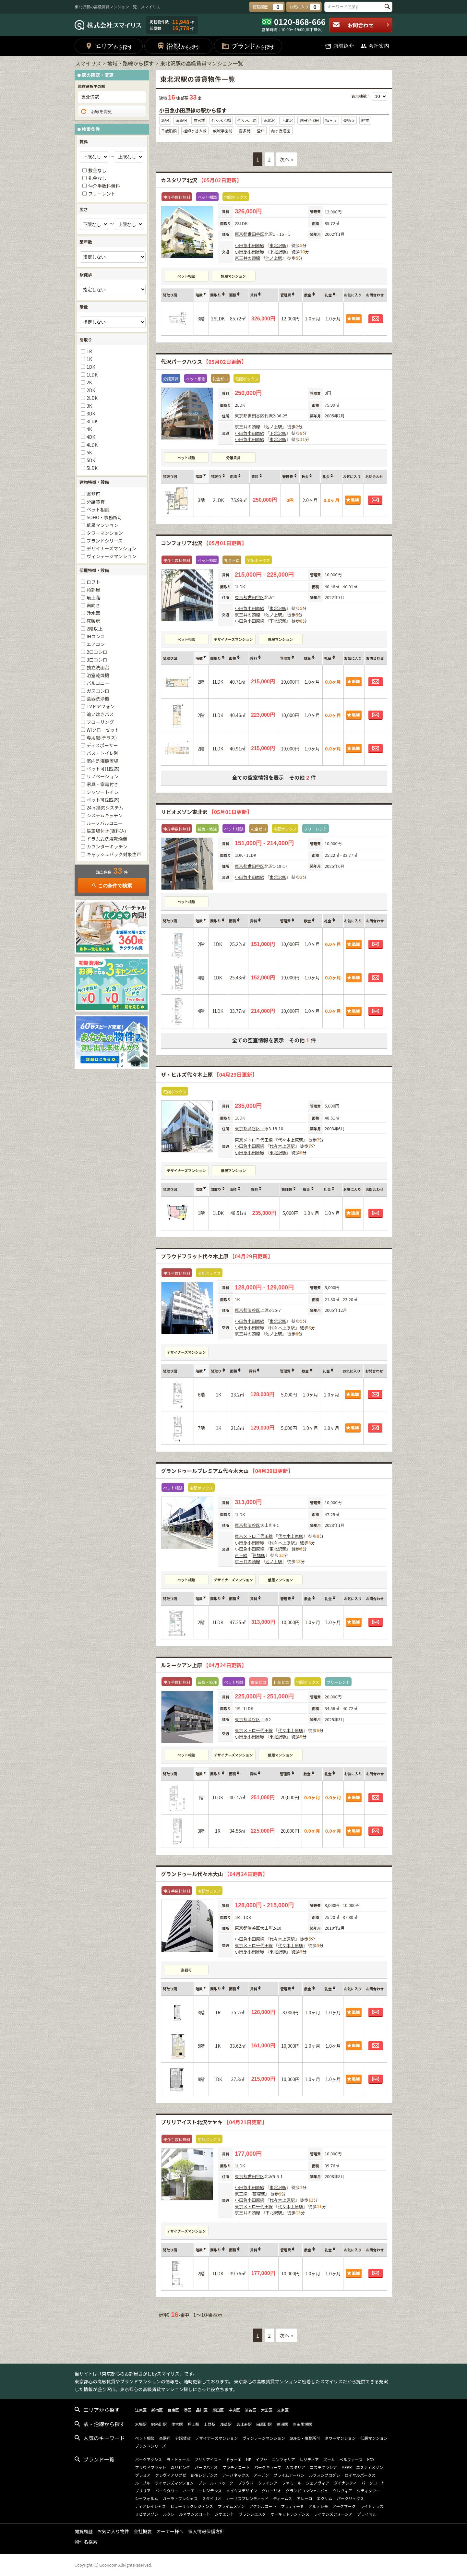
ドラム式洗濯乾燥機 (107, 838)
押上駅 (193, 2424)
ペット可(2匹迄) (103, 800)
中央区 (234, 2410)
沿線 (178, 46)
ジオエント (224, 2514)
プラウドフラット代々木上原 (217, 1256)
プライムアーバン (289, 2475)
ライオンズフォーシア (333, 2514)
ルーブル (142, 2483)
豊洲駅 (282, 2424)
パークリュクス (350, 2498)
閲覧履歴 (84, 2531)
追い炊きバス (100, 714)
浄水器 (93, 613)
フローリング (100, 722)
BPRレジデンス (204, 2475)
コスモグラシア (323, 2467)
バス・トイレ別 (102, 753)
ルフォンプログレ (324, 2475)
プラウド (245, 2483)
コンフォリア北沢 (204, 543)
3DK (91, 413)
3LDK (92, 421)
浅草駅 (226, 2424)
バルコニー (98, 683)
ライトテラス (372, 2506)
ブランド (248, 46)
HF (248, 2459)
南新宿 (181, 120)
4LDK (92, 444)
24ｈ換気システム (105, 807)
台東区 (173, 2410)
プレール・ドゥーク (215, 2483)
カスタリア (295, 2467)
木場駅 (141, 2424)
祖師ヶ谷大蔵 (195, 130)
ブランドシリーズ (105, 540)
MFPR (346, 2467)
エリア (109, 46)
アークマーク (343, 2506)
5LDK (92, 468)
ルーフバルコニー (105, 823)
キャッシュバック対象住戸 (114, 854)
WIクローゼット (103, 729)
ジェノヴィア (317, 2483)
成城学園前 (222, 130)
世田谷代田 (309, 120)
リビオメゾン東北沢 (206, 812)
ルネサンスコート (194, 2514)
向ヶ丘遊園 (281, 130)
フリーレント (101, 193)
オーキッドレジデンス (289, 2514)
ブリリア (142, 2490)
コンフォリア (283, 2459)
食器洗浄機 (98, 698)
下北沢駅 (277, 251)
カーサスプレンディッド (247, 2498)
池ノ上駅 (273, 258)
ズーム (329, 2459)
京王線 (241, 1555)
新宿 (165, 120)
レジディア (309, 2459)
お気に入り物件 (113, 2531)
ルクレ (168, 2514)
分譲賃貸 (233, 457)
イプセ (261, 2459)
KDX (371, 2459)
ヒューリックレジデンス (191, 2506)
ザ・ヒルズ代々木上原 (209, 1074)
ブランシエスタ (252, 2514)
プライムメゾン (231, 2506)
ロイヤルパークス (359, 2475)
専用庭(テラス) (102, 737)
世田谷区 (255, 234)
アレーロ (304, 2498)
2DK (91, 390)
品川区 (202, 2410)
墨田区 (218, 2410)
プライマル (367, 2514)
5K (89, 452)
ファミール (291, 2483)
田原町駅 (264, 2424)
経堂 (365, 120)
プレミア (142, 2475)
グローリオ (271, 2490)
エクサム (324, 2498)
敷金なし (97, 170)
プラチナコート (236, 2467)
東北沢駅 (277, 245)
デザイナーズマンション (233, 639)
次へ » (286, 159)
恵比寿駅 (244, 2424)
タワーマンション (105, 533)
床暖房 (93, 620)
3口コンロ (97, 659)
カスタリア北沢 (201, 180)
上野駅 (209, 2424)
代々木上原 (247, 120)
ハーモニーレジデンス (202, 2490)
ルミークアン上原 (204, 1665)
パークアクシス (148, 2459)
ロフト (93, 582)
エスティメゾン (369, 2467)
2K (89, 382)
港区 (187, 2410)
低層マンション (233, 276)
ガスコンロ (98, 691)
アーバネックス (235, 2475)
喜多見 (244, 130)
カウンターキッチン (107, 846)
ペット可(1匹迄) (103, 768)
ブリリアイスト (208, 2459)
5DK (91, 460)
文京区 (283, 2410)
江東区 (141, 2410)
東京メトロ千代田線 (254, 1140)
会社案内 (374, 46)
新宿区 (157, 2410)
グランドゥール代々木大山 (214, 1874)
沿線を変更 (96, 111)
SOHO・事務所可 (104, 517)
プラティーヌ (292, 2506)
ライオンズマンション (174, 2483)
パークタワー (166, 2490)
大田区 (266, 2410)
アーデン (261, 2475)
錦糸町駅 (159, 2424)
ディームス (282, 2498)
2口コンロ (97, 652)
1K (89, 359)
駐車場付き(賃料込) (106, 831)
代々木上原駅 (290, 1140)
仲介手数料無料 (104, 186)
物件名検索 (86, 2541)
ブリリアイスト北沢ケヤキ (214, 2122)
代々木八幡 (221, 120)
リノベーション (102, 776)
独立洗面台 (98, 667)
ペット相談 (186, 276)
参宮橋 (199, 120)
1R (89, 351)
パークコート (373, 2483)
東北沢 (269, 120)
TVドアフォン (100, 706)
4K (89, 429)
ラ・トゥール (178, 2459)
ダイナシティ (345, 2483)
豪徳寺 (349, 120)
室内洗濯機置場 (102, 761)
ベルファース (351, 2459)
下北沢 (287, 120)
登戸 (261, 130)
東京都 (241, 234)
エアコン (96, 644)
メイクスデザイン (241, 2490)
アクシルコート (262, 2506)
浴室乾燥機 (98, 675)
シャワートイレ (102, 792)
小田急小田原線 (249, 245)
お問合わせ (361, 25)
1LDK (92, 374)
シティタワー (368, 2490)
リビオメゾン (146, 2514)
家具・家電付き (102, 784)
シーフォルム (146, 2498)
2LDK (92, 398)
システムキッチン (105, 815)
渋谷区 (253, 1128)
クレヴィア (342, 2490)
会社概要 (143, 2531)
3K (89, 405)
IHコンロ (96, 636)
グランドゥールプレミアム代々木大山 (227, 1471)
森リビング (180, 2467)
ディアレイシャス (150, 2506)
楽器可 (186, 1969)
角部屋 (93, 589)
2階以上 (95, 628)
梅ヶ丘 (331, 120)
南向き (93, 605)
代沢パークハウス (204, 361)
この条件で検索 (112, 885)
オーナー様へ (170, 2531)
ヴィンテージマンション (112, 556)
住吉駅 (177, 2424)
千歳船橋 (169, 130)
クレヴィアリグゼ (170, 2475)
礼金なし (97, 178)
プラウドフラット (150, 2467)
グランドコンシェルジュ (307, 2490)
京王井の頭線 (247, 258)
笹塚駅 (259, 1555)
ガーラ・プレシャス (180, 2498)
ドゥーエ (234, 2459)
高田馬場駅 (302, 2424)
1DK (91, 367)
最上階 (93, 597)
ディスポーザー (102, 745)
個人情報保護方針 (206, 2531)
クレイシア (267, 2483)
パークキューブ (267, 2467)
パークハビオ (206, 2467)
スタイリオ (212, 2498)
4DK (91, 437)
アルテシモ (318, 2506)
